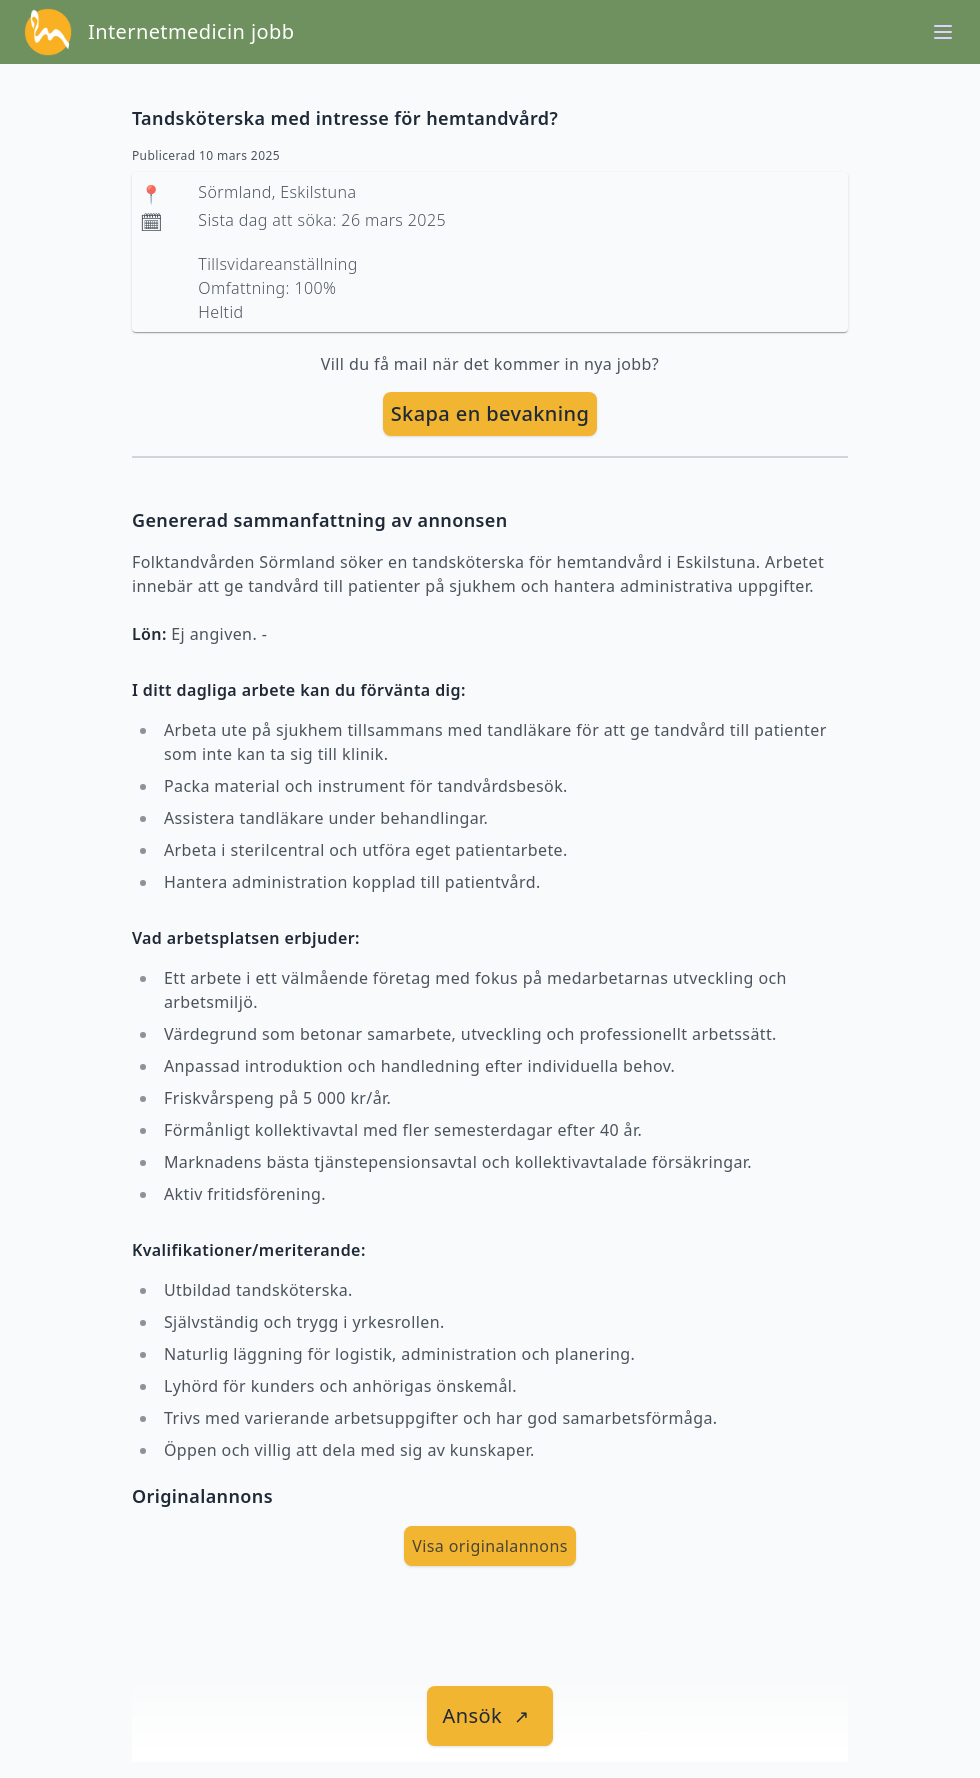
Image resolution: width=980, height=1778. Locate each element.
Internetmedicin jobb (191, 31)
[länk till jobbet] (490, 1716)
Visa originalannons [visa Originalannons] (490, 1546)
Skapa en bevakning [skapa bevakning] (490, 413)
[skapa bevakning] (490, 414)
